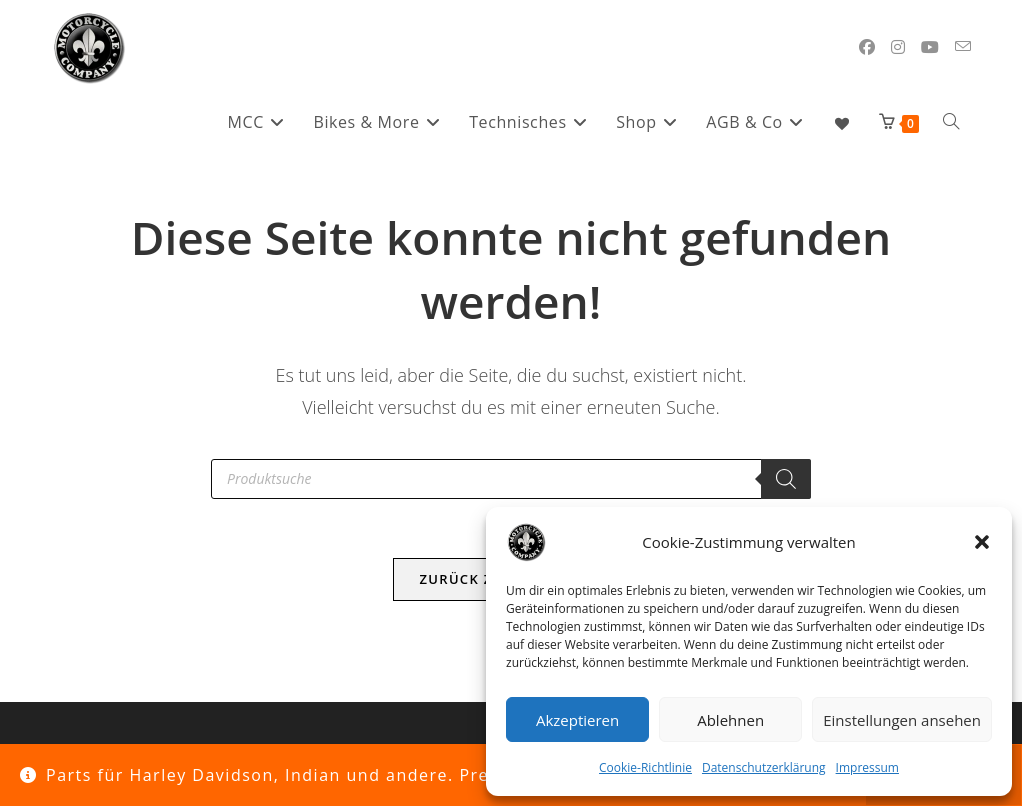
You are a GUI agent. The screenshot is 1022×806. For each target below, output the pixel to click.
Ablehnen (730, 720)
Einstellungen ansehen (902, 720)
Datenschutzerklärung (764, 767)
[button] (982, 542)
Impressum (867, 767)
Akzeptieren (577, 720)
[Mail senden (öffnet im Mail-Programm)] (963, 46)
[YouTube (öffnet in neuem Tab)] (930, 47)
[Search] (786, 479)
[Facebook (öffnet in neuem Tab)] (867, 47)
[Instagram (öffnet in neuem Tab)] (898, 47)
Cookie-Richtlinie (645, 767)
